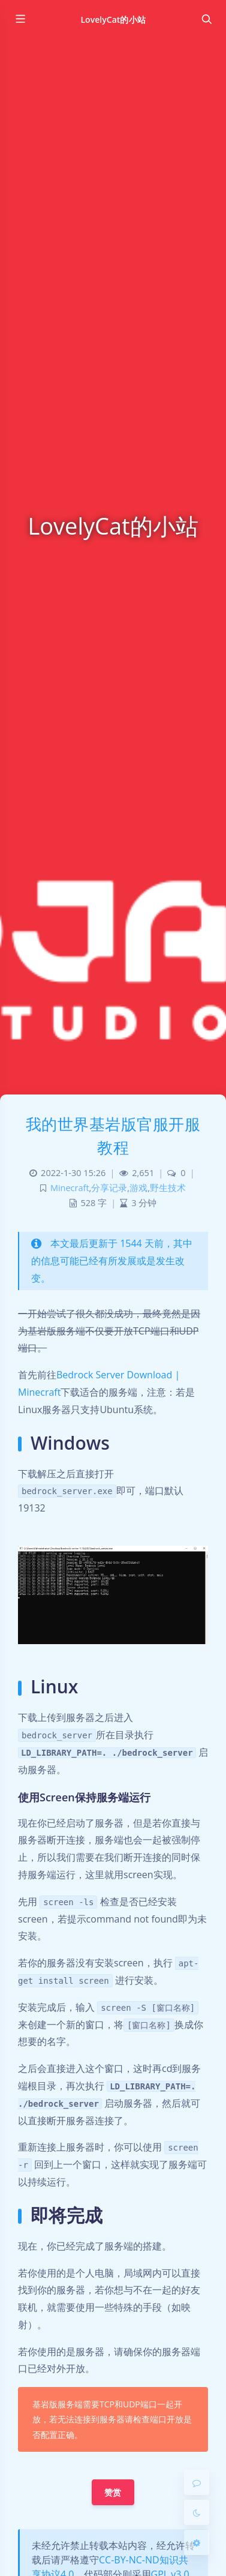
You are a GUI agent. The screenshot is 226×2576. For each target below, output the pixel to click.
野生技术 (168, 1187)
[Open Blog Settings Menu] (196, 2542)
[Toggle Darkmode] (196, 2512)
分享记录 (109, 1187)
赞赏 (113, 2492)
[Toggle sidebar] (20, 19)
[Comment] (196, 2482)
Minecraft (69, 1187)
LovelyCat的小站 (112, 19)
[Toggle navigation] (206, 19)
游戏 (138, 1187)
